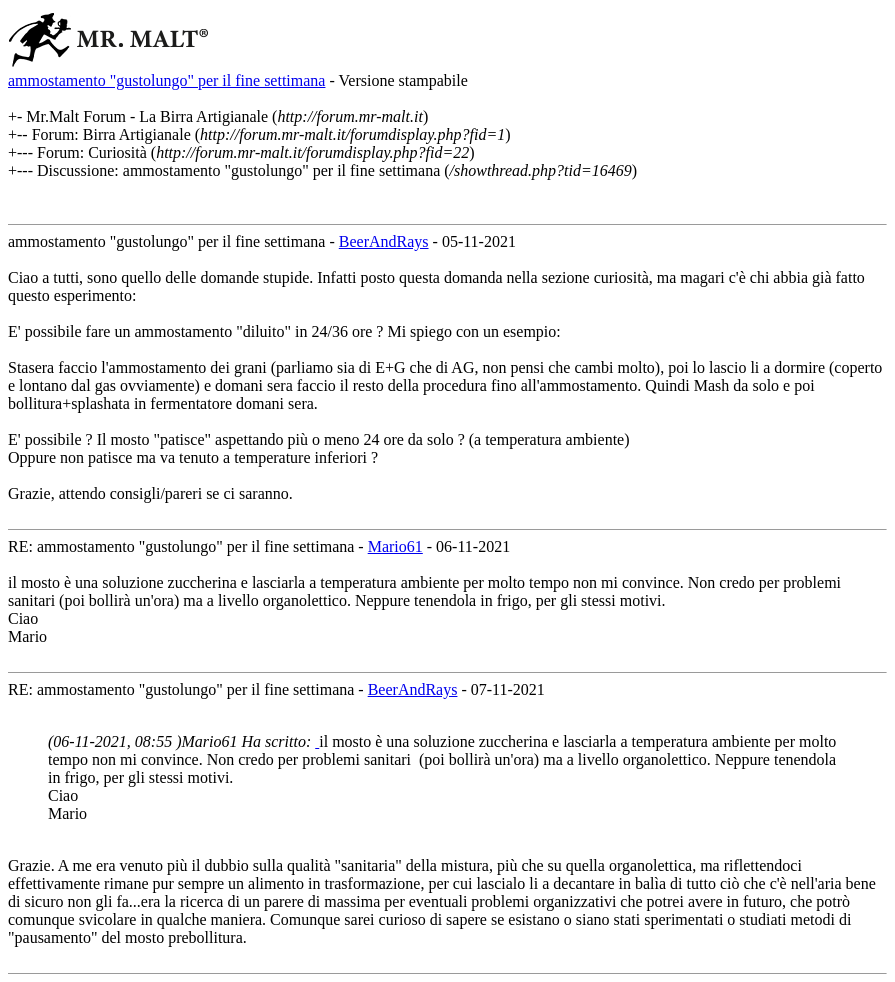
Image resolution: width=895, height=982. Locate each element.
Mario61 (395, 546)
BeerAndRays (384, 241)
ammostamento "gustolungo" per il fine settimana (166, 80)
